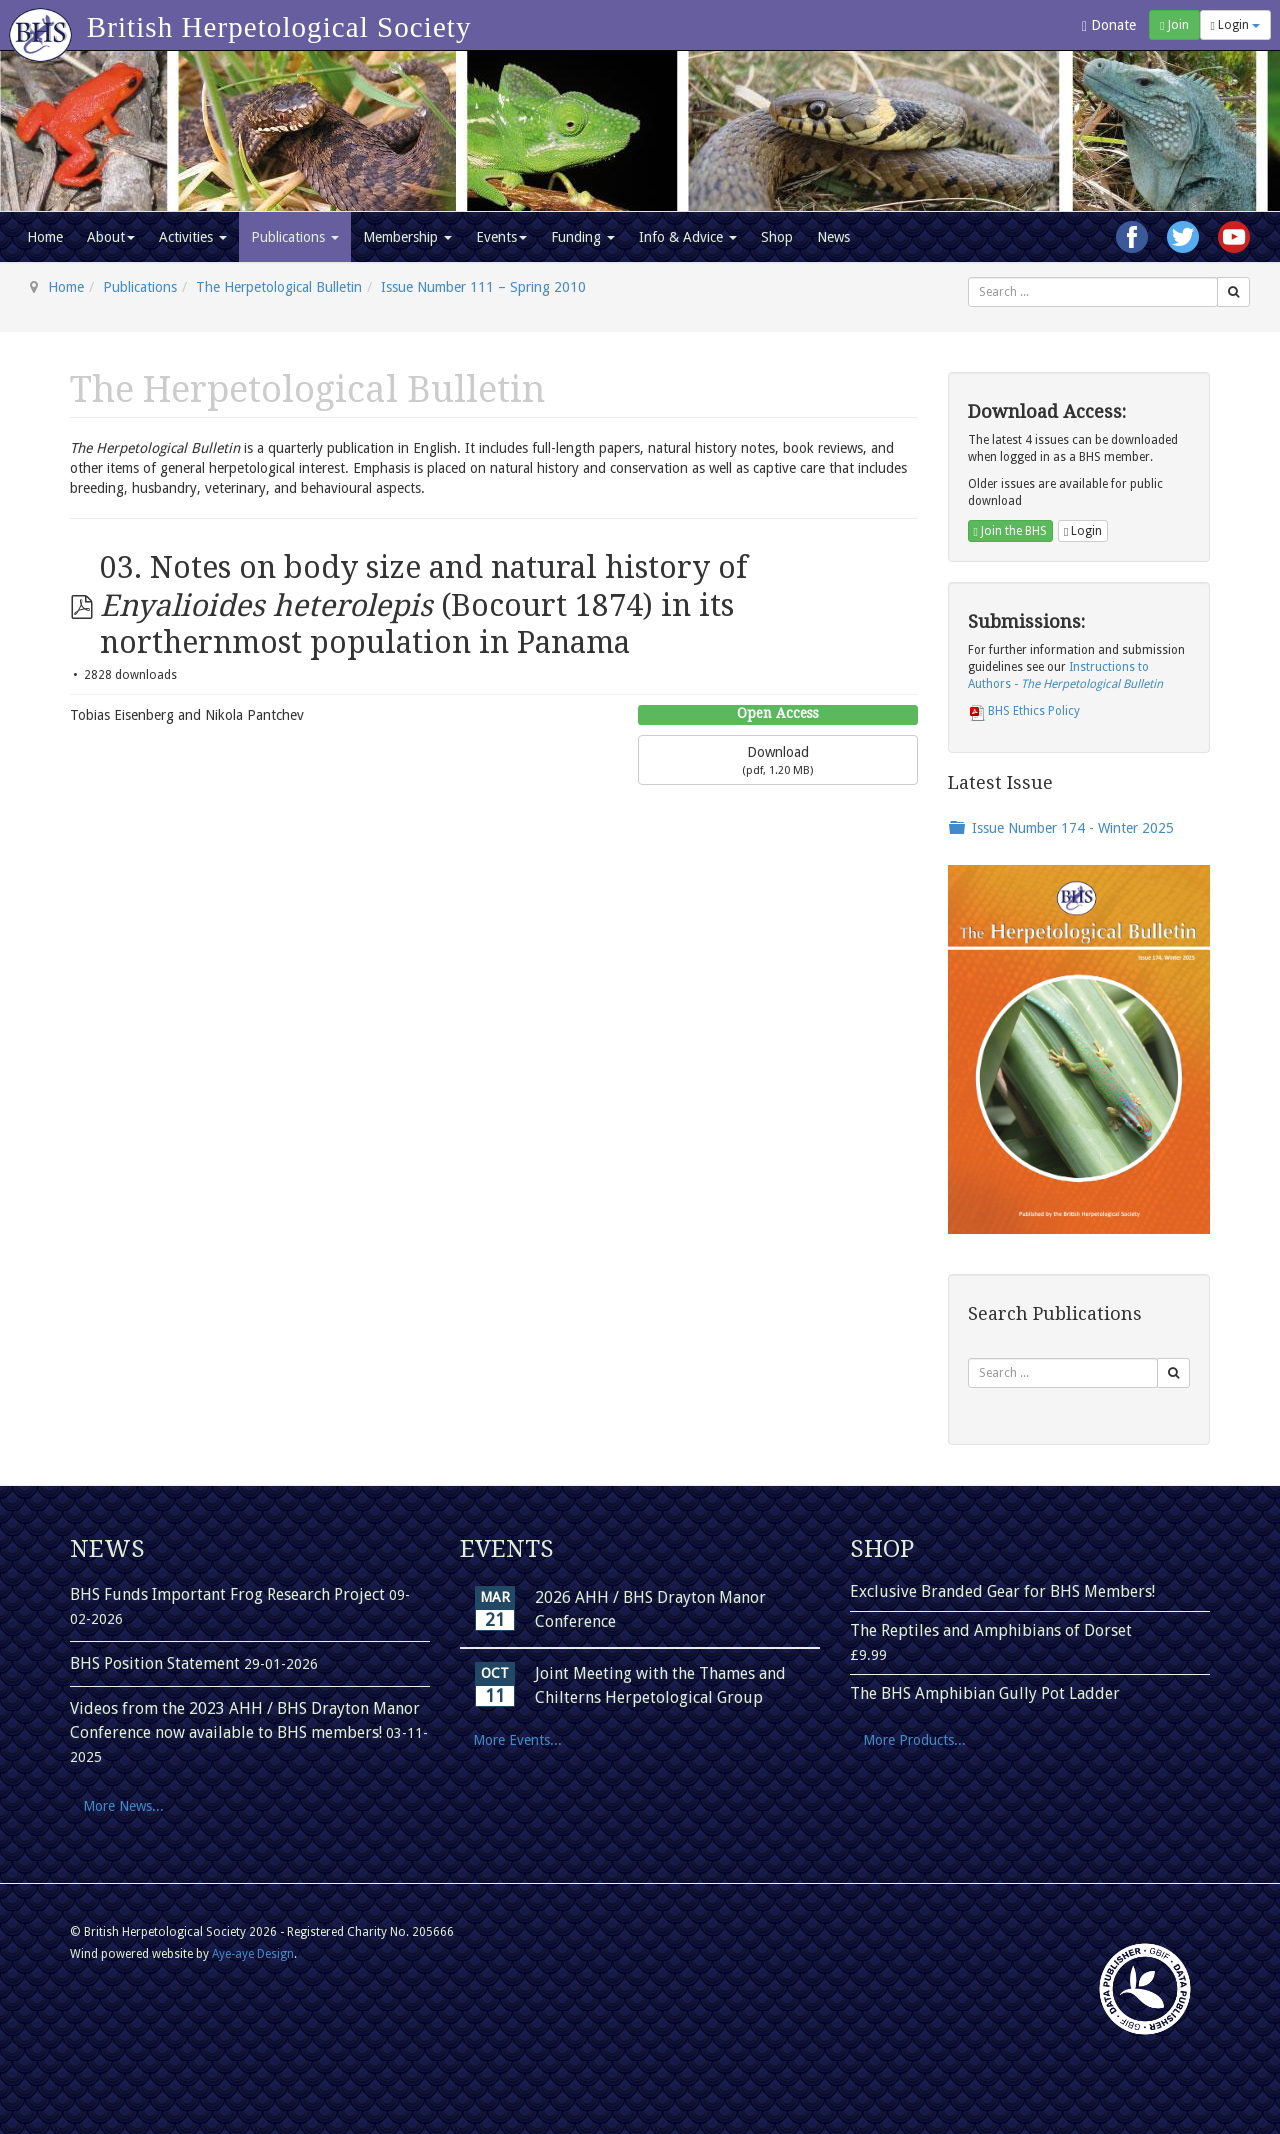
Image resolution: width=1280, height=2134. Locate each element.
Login (1235, 25)
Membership (407, 237)
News (833, 237)
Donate (1109, 25)
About (111, 237)
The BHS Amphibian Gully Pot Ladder (985, 1693)
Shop (777, 237)
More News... (123, 1806)
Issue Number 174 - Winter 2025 (1073, 828)
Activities (193, 237)
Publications (295, 237)
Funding (583, 237)
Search (968, 277)
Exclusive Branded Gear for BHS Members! (1002, 1591)
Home (45, 237)
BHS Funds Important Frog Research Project (229, 1594)
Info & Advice (688, 237)
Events (501, 237)
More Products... (914, 1740)
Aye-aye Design (253, 1954)
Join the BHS (1010, 531)
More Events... (517, 1740)
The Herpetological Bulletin (279, 287)
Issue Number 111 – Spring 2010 (483, 287)
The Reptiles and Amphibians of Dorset (991, 1630)
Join (1174, 25)
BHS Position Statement (157, 1663)
